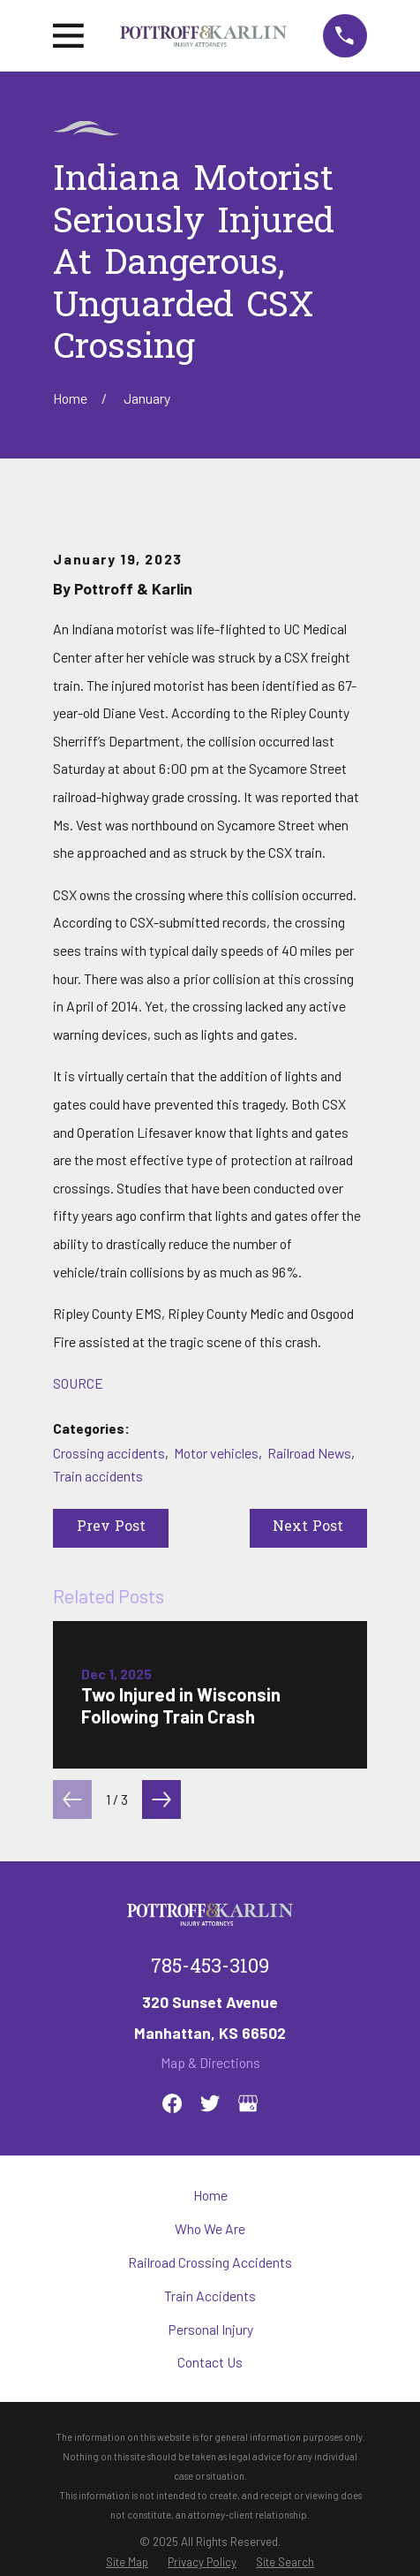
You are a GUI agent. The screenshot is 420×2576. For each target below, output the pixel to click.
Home (210, 2194)
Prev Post (111, 1528)
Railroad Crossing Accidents (210, 2262)
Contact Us (210, 2361)
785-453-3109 (210, 1968)
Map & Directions (210, 2062)
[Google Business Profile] (248, 2103)
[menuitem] (127, 2562)
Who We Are (210, 2228)
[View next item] (161, 1799)
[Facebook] (172, 2103)
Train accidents (98, 1475)
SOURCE (78, 1383)
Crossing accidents (109, 1452)
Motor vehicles (216, 1452)
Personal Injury (210, 2329)
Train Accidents (210, 2295)
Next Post (308, 1528)
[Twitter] (210, 2103)
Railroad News (309, 1452)
